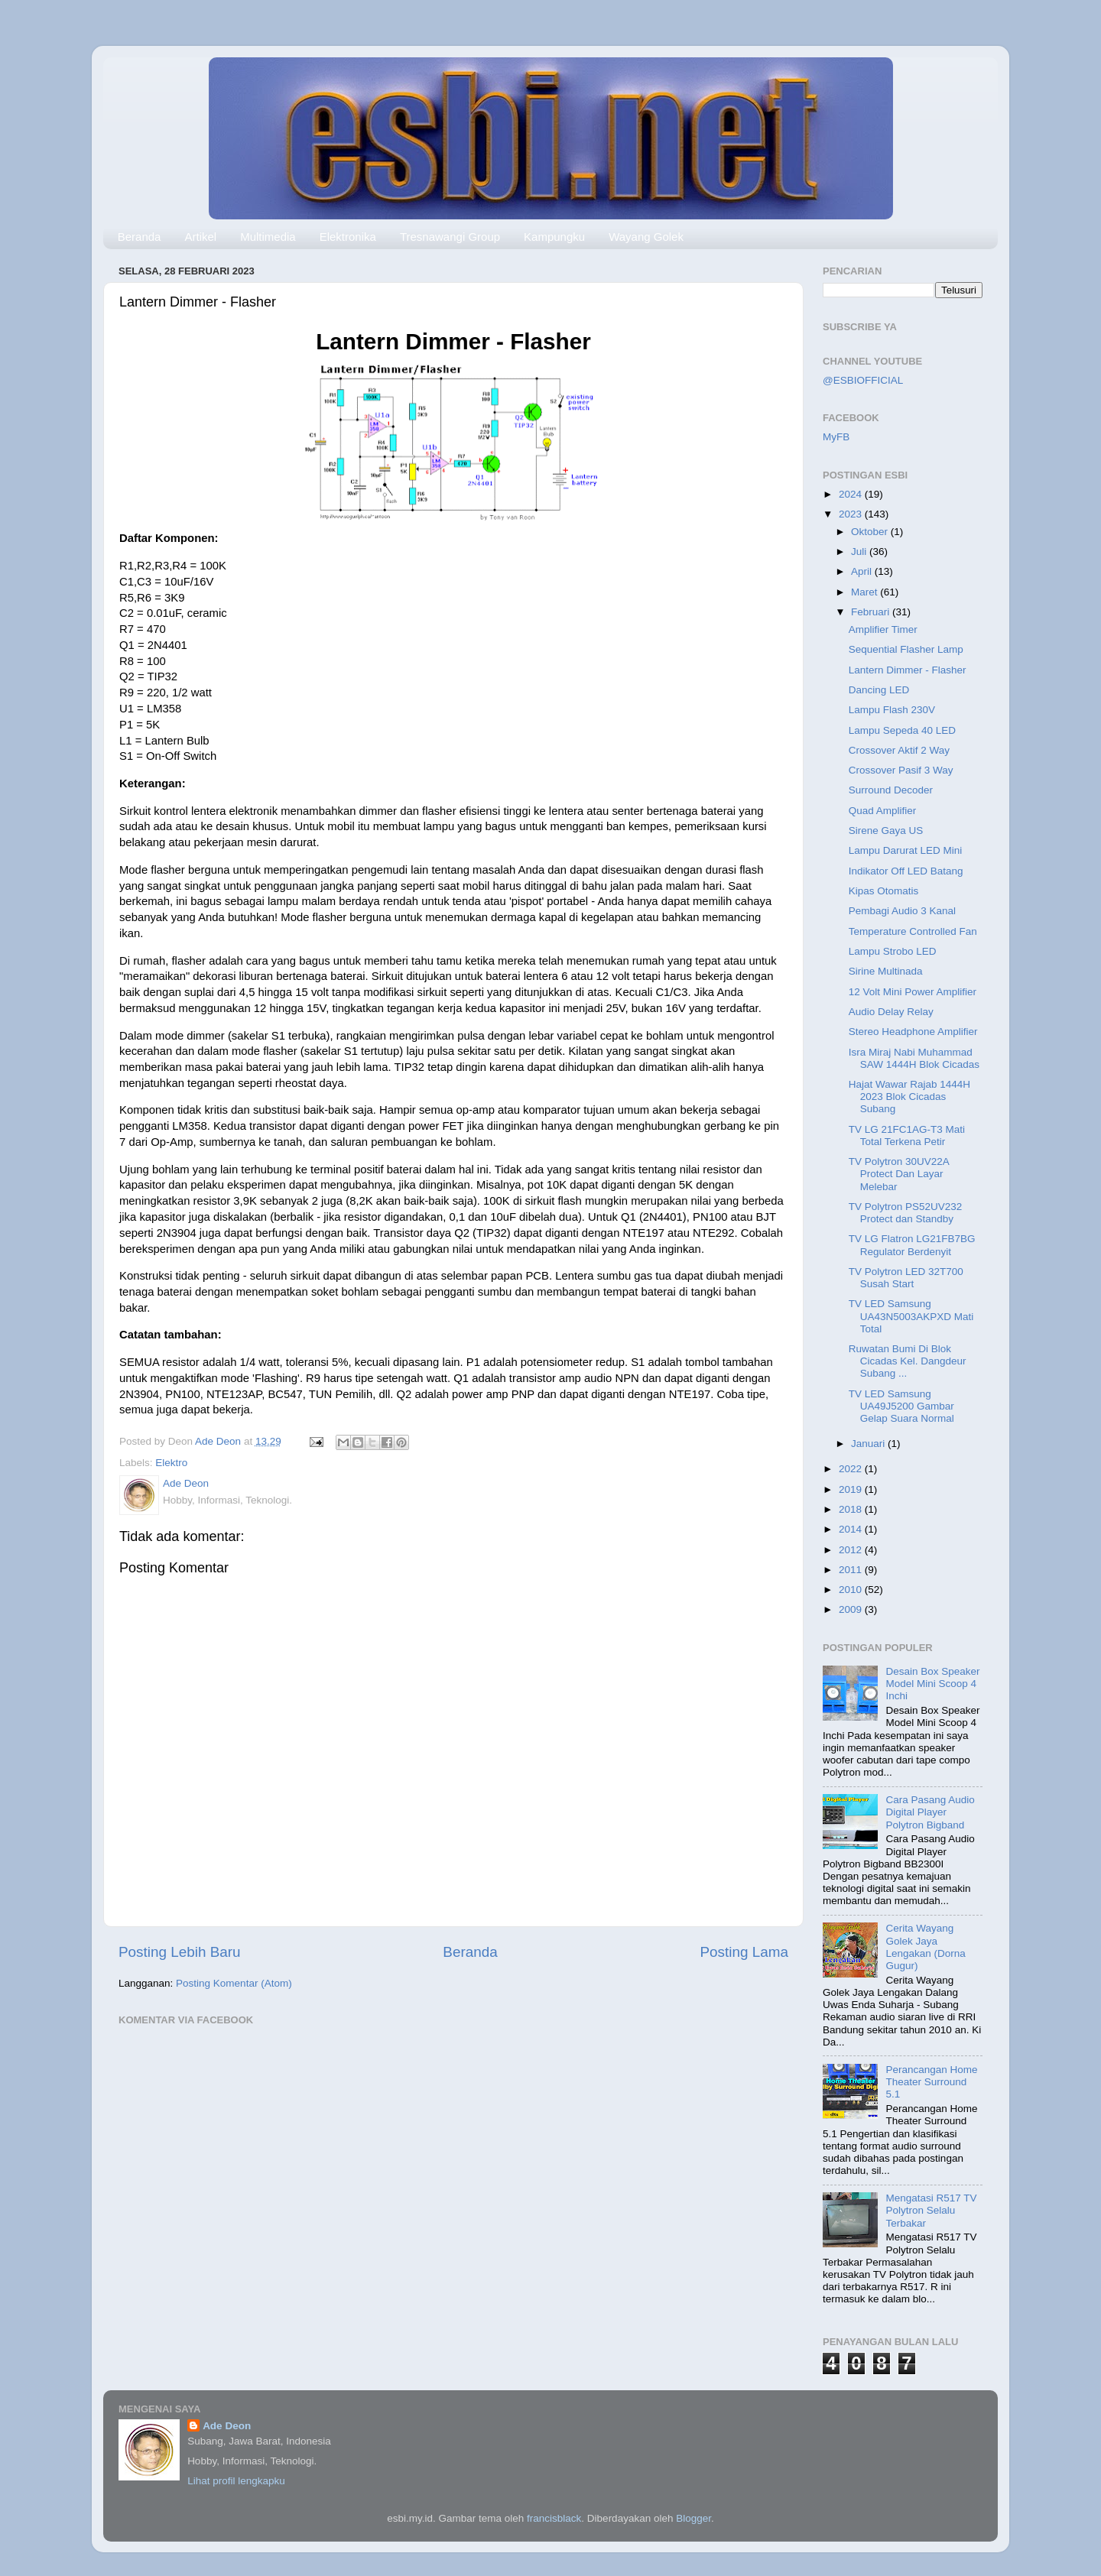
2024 (852, 494)
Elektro (171, 1462)
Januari (869, 1443)
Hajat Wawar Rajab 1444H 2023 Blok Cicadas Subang (909, 1096)
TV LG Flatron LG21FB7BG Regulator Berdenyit (912, 1245)
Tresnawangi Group (450, 236)
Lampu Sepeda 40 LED (902, 730)
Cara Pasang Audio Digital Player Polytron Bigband (929, 1812)
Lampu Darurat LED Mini (906, 850)
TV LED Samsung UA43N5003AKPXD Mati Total (911, 1316)
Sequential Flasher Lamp (906, 649)
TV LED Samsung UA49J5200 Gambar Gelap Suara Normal (901, 1406)
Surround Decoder (891, 790)
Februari (871, 612)
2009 (852, 1609)
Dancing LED (879, 690)
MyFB (836, 437)
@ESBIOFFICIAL (863, 380)
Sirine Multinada (886, 971)
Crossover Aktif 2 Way (899, 750)
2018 (852, 1509)
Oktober (871, 531)
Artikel (200, 236)
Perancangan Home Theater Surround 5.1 (931, 2082)
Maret (865, 592)
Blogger (693, 2518)
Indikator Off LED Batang (906, 871)
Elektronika (348, 236)
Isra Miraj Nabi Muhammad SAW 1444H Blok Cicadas (914, 1058)
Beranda (139, 236)
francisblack (554, 2518)
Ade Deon (227, 2426)
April (863, 571)
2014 (852, 1529)
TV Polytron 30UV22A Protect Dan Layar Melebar (899, 1174)
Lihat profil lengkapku (236, 2481)
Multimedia (268, 236)
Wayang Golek (646, 236)
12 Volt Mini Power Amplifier (912, 992)
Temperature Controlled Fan (913, 931)
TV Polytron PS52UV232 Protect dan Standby (906, 1213)
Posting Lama (744, 1952)
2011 (852, 1569)
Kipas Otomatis (884, 891)
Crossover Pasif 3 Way (901, 770)
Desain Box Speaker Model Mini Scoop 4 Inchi (932, 1684)
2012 (852, 1550)
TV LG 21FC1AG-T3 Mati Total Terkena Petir (907, 1135)
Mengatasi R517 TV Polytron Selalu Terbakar (930, 2210)
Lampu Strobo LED (893, 951)
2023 (852, 514)
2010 (852, 1589)
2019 (852, 1489)
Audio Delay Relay (891, 1011)
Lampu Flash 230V (892, 709)
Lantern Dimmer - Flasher (907, 670)
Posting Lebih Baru (180, 1952)
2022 (852, 1469)
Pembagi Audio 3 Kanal (902, 911)
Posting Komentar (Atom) (234, 1983)
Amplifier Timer (883, 629)
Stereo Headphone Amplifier (913, 1031)
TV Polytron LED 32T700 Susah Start (906, 1278)
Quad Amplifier (883, 810)
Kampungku (554, 236)
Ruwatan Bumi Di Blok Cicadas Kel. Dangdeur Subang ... (907, 1361)
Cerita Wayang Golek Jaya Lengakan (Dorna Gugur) (925, 1946)
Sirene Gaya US (886, 830)
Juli (860, 551)
